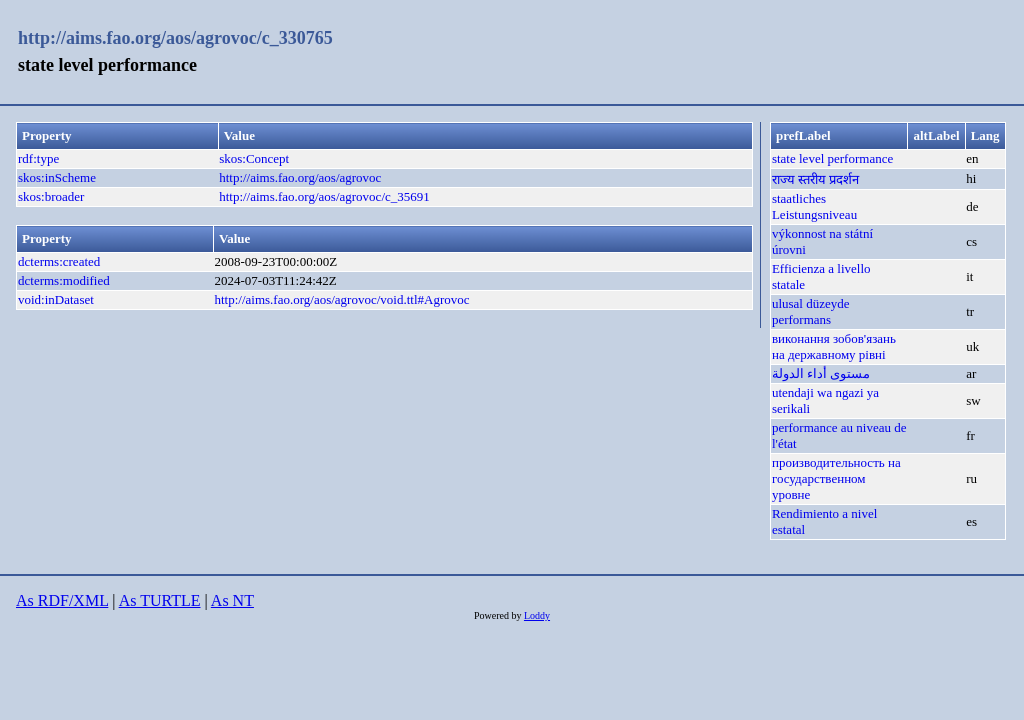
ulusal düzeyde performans (811, 311)
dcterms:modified (64, 280)
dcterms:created (59, 261)
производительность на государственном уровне (836, 478)
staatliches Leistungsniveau (814, 206)
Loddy (537, 615)
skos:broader (51, 196)
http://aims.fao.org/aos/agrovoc (300, 177)
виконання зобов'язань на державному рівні (834, 346)
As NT (232, 600)
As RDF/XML (62, 600)
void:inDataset (56, 299)
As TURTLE (160, 600)
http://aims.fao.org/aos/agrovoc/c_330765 (175, 38)
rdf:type (38, 158)
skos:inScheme (57, 177)
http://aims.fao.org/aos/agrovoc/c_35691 (324, 196)
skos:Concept (254, 158)
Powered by (499, 615)
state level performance (832, 158)
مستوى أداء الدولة (821, 373)
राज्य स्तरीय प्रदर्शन (816, 179)
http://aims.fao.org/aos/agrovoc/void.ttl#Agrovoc (341, 299)
